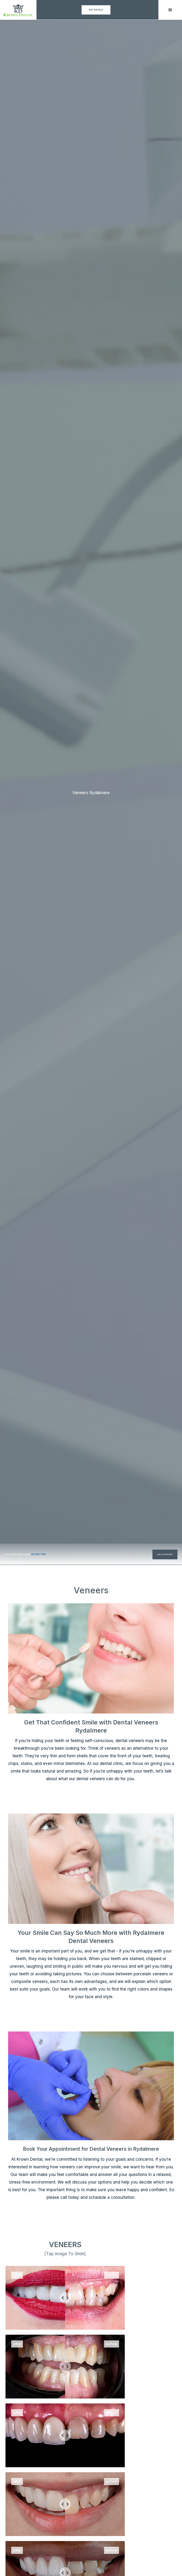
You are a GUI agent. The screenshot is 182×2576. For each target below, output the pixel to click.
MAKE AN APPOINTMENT (165, 1554)
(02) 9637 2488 (38, 1554)
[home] (18, 10)
